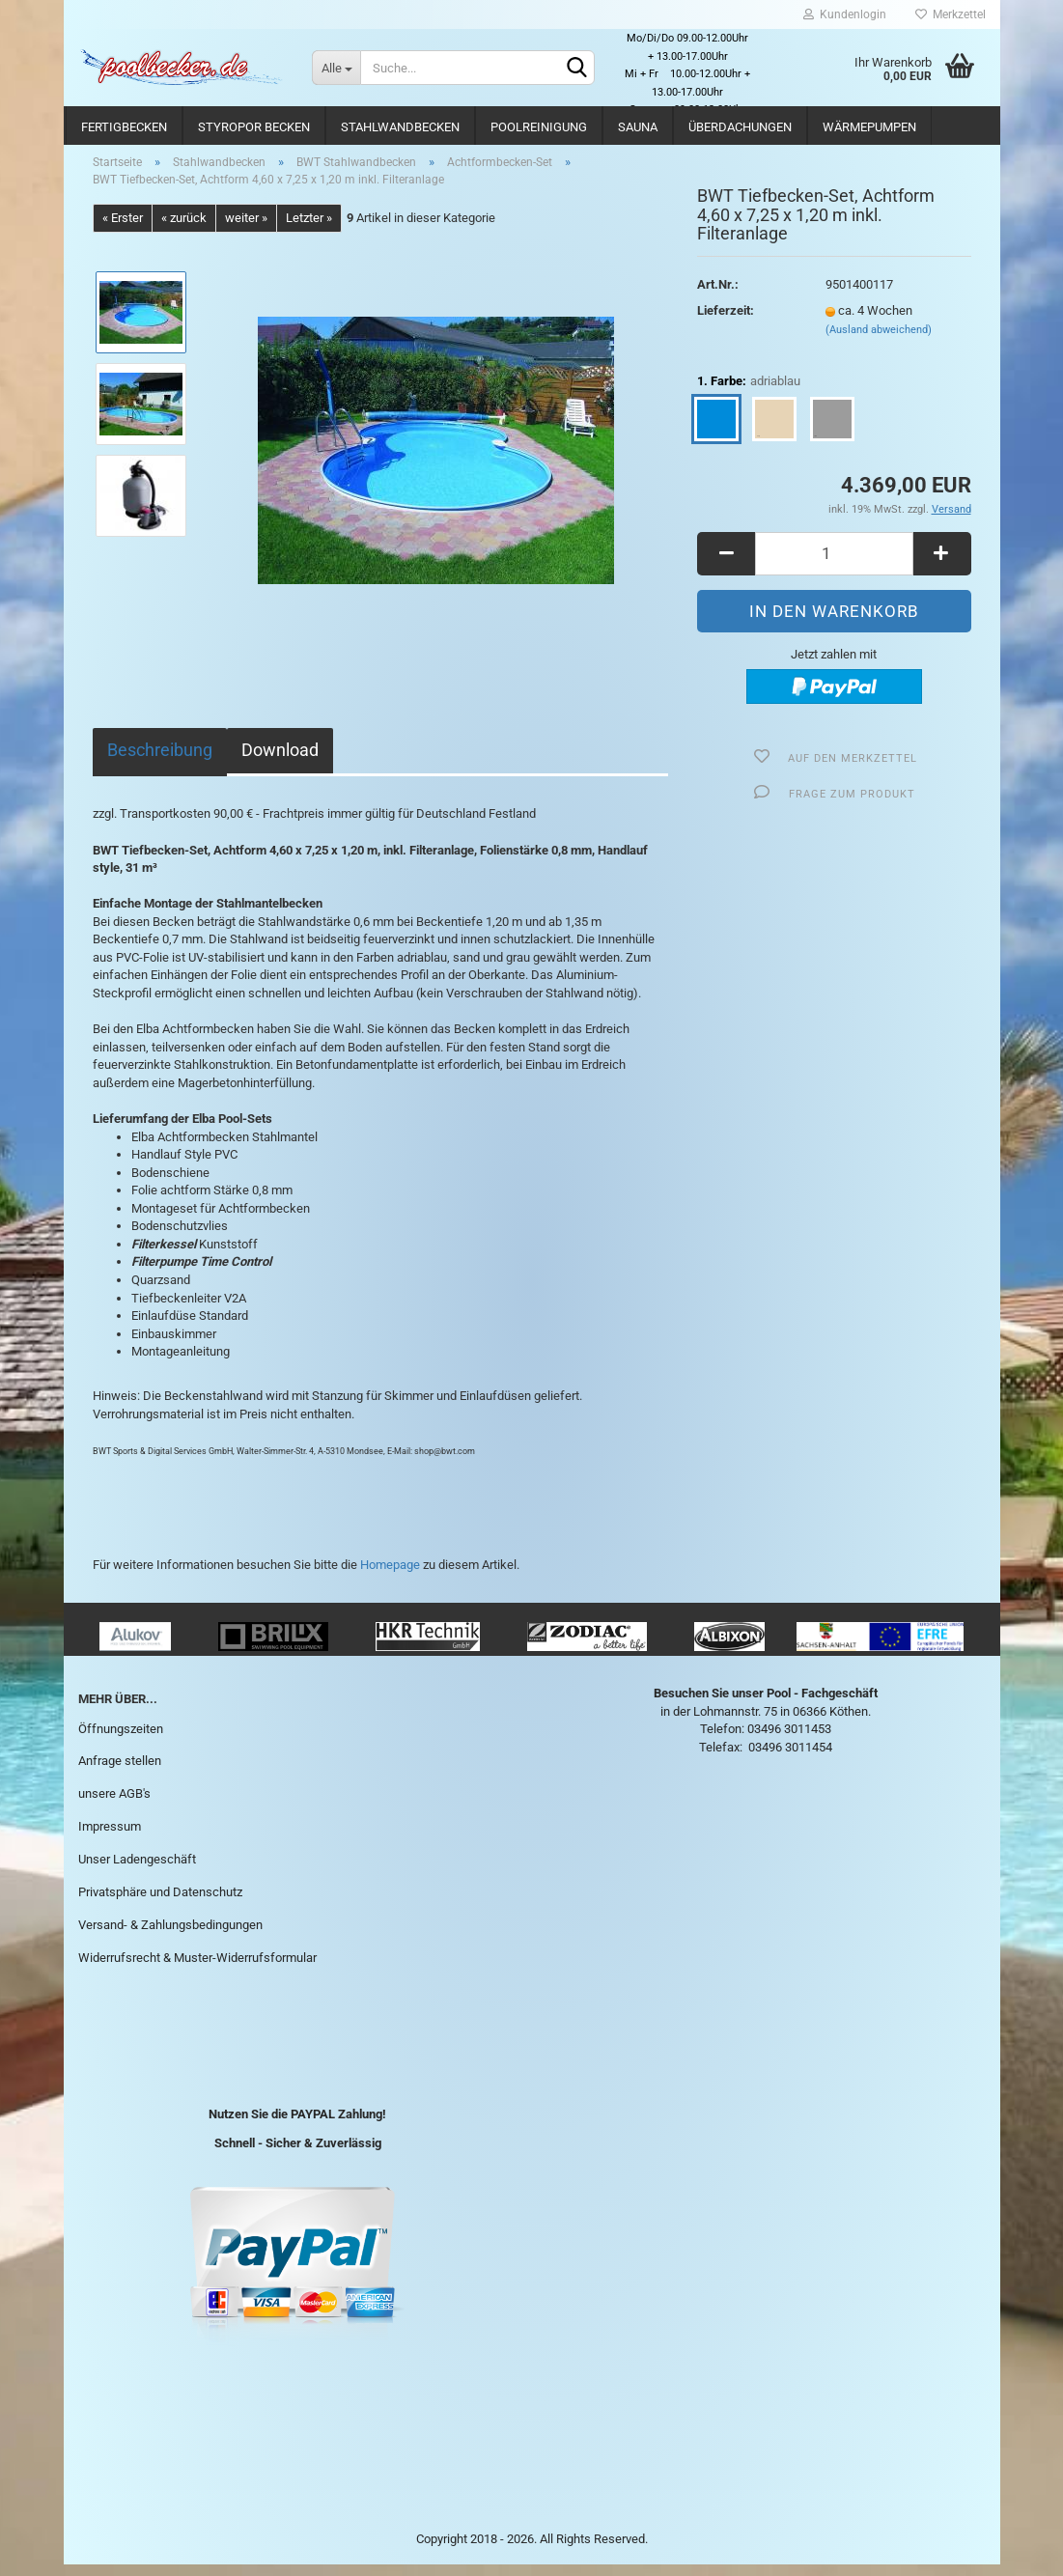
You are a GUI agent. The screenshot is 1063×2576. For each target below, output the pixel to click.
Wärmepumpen (869, 127)
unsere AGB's (114, 1805)
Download (280, 761)
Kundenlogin (844, 14)
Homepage (390, 1575)
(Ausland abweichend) (878, 340)
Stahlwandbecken (400, 127)
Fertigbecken (124, 127)
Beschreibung (159, 761)
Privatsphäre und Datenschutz (160, 1902)
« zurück (184, 228)
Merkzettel (950, 14)
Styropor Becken (254, 127)
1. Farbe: (748, 392)
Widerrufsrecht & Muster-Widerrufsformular (197, 1968)
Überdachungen (740, 127)
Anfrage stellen (119, 1772)
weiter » (246, 228)
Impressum (109, 1837)
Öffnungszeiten (120, 1739)
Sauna (637, 127)
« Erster (122, 228)
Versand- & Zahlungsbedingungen (170, 1935)
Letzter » (309, 228)
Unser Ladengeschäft (137, 1869)
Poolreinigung (538, 127)
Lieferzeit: (725, 321)
